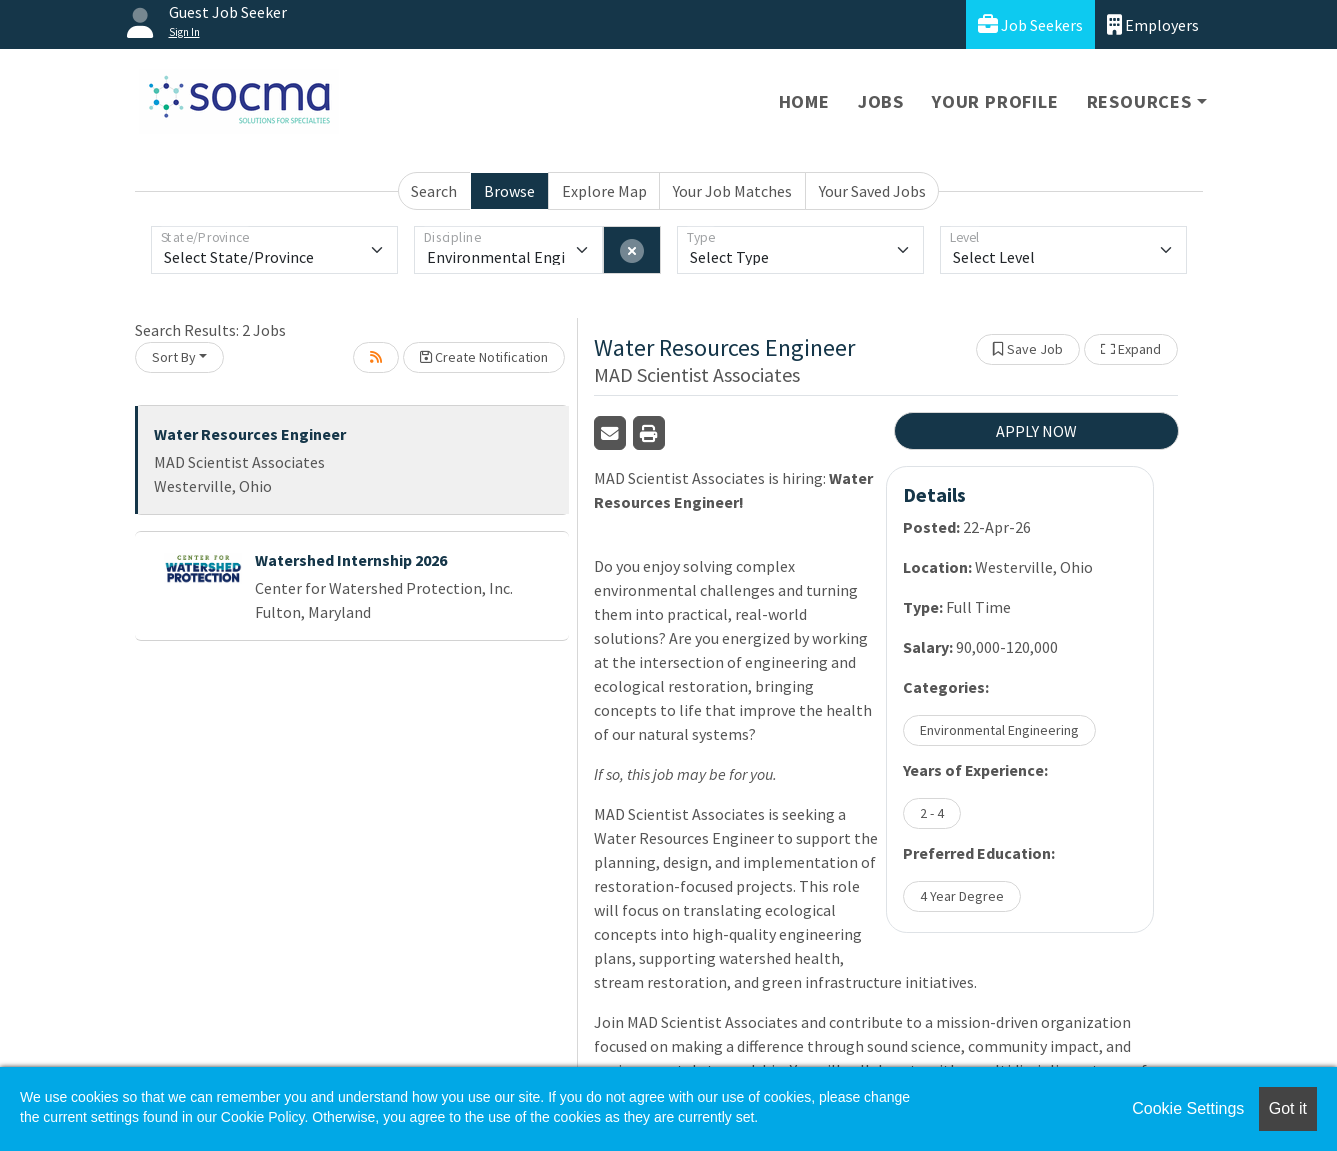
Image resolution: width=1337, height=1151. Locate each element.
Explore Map (604, 191)
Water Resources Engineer (250, 434)
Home (804, 101)
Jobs (881, 101)
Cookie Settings (1188, 1108)
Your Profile (995, 101)
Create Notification (484, 357)
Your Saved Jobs (872, 191)
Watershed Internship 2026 (351, 560)
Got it (1288, 1108)
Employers (1153, 24)
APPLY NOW (1036, 431)
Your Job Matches (732, 191)
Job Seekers (1030, 24)
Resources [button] (1139, 101)
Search (434, 191)
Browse (509, 191)
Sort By (174, 357)
